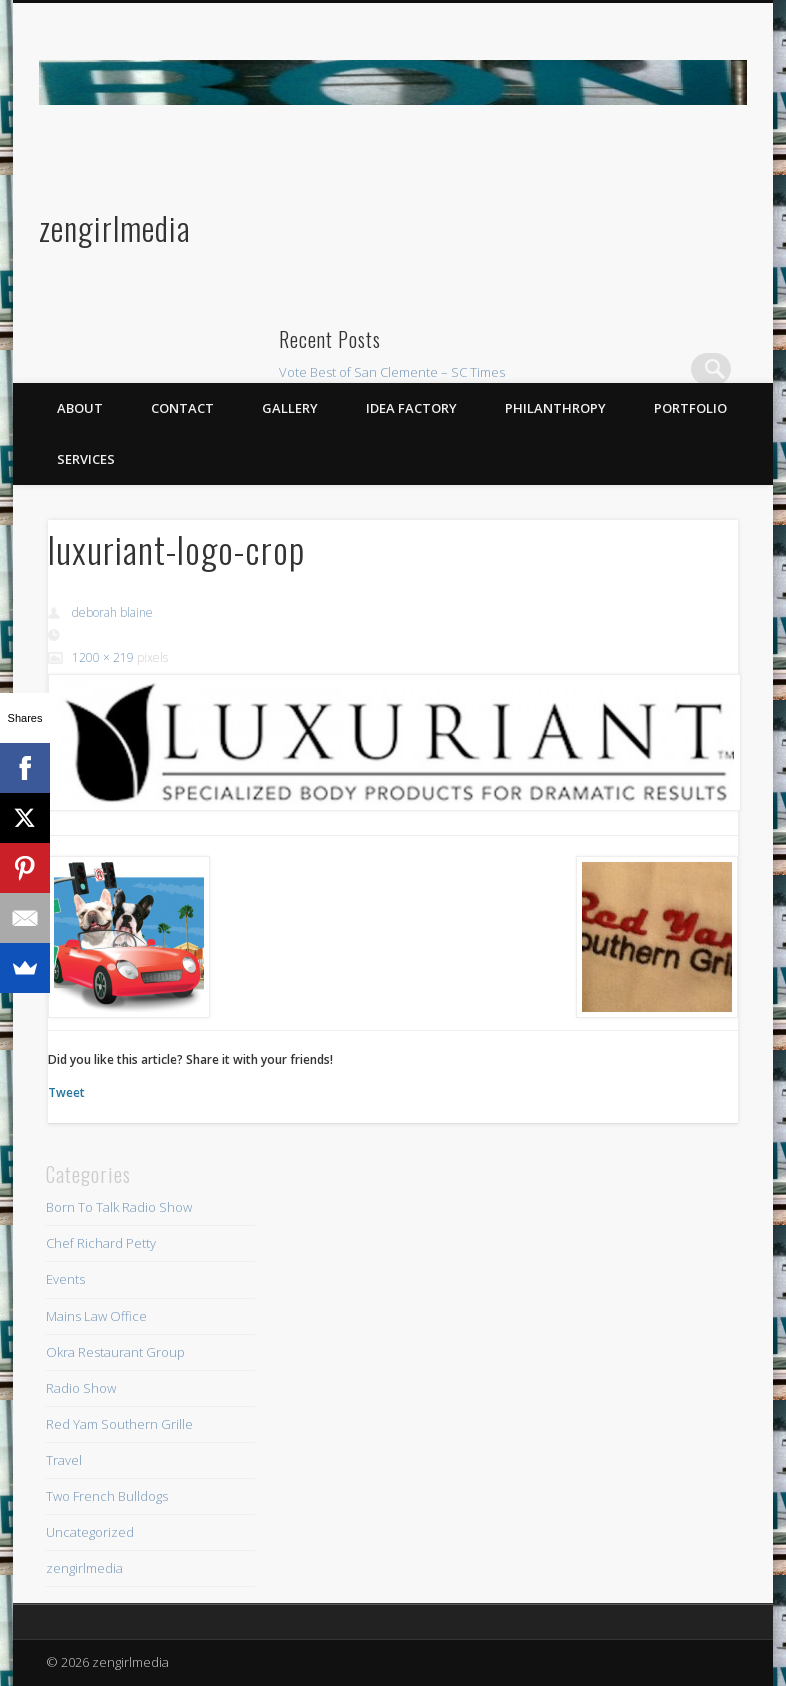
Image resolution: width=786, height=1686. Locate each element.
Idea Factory (411, 408)
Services (86, 459)
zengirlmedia (115, 227)
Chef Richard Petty (101, 1243)
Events (65, 1279)
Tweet (66, 1092)
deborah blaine (112, 612)
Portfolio (690, 408)
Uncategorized (90, 1532)
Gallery (290, 408)
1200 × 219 (103, 657)
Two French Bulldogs (107, 1496)
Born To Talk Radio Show (119, 1207)
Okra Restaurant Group (115, 1352)
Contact (182, 408)
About (80, 408)
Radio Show (81, 1388)
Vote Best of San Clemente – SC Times (392, 372)
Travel (64, 1460)
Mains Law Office (96, 1316)
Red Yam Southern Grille (119, 1424)
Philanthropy (555, 408)
